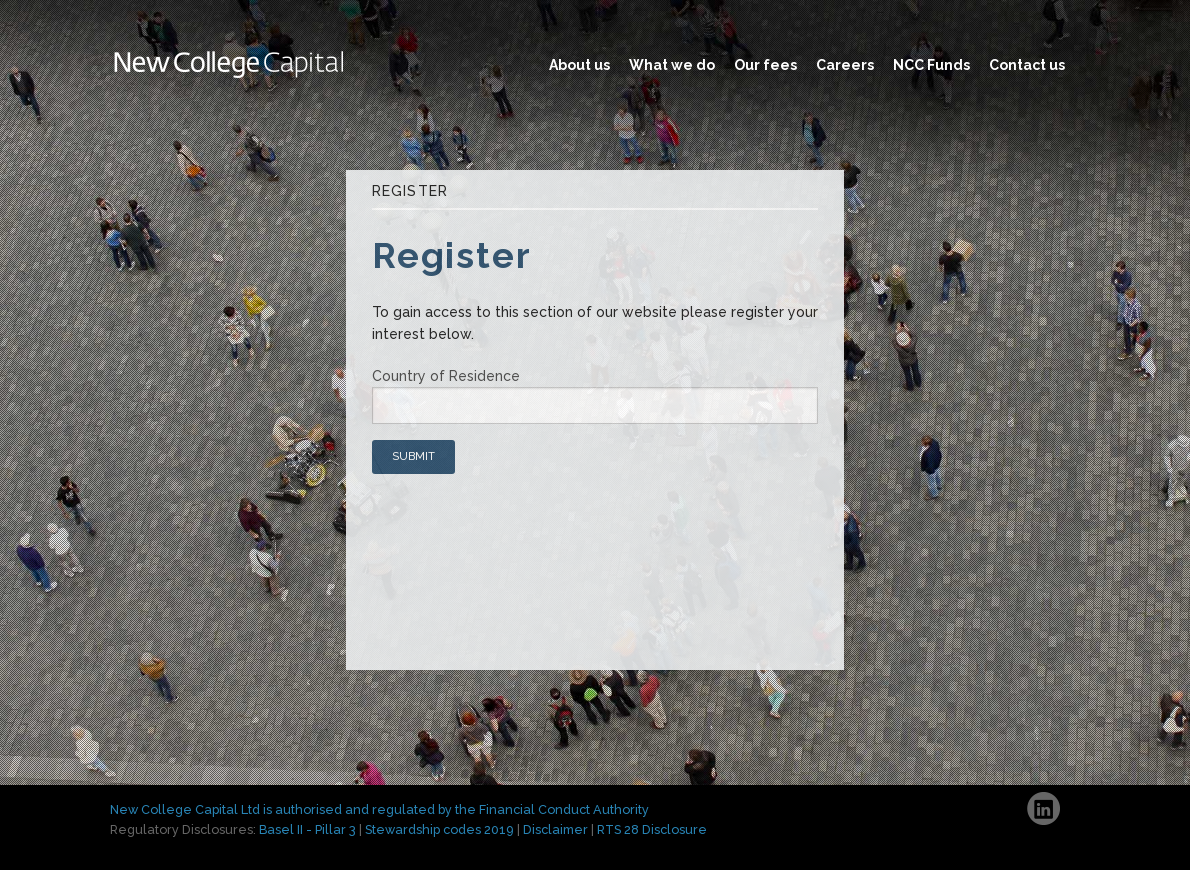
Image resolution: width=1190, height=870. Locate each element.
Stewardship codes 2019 (439, 829)
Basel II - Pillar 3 (307, 829)
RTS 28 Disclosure (652, 829)
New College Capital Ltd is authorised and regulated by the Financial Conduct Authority (379, 809)
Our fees (765, 65)
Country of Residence (446, 376)
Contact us (1027, 65)
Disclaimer (555, 829)
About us (579, 65)
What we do (672, 65)
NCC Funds (931, 65)
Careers (845, 65)
